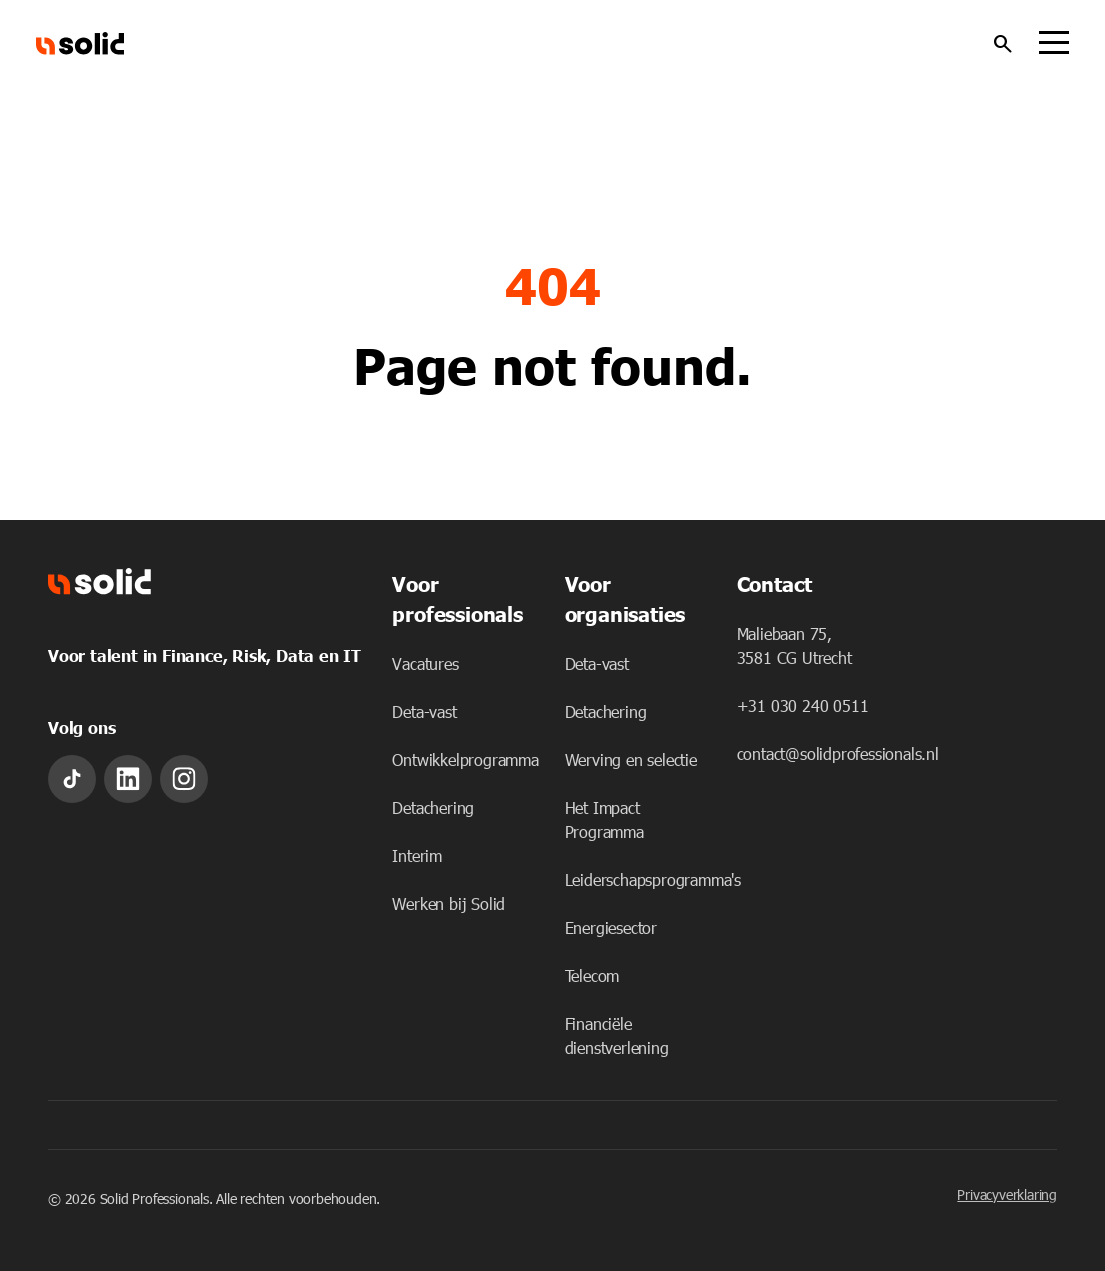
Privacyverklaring (1007, 1194)
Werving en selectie (631, 759)
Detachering (433, 807)
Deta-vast (424, 711)
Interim (417, 855)
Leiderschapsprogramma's (653, 879)
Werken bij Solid (448, 903)
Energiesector (611, 927)
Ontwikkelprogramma (465, 759)
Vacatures (425, 663)
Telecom (592, 975)
